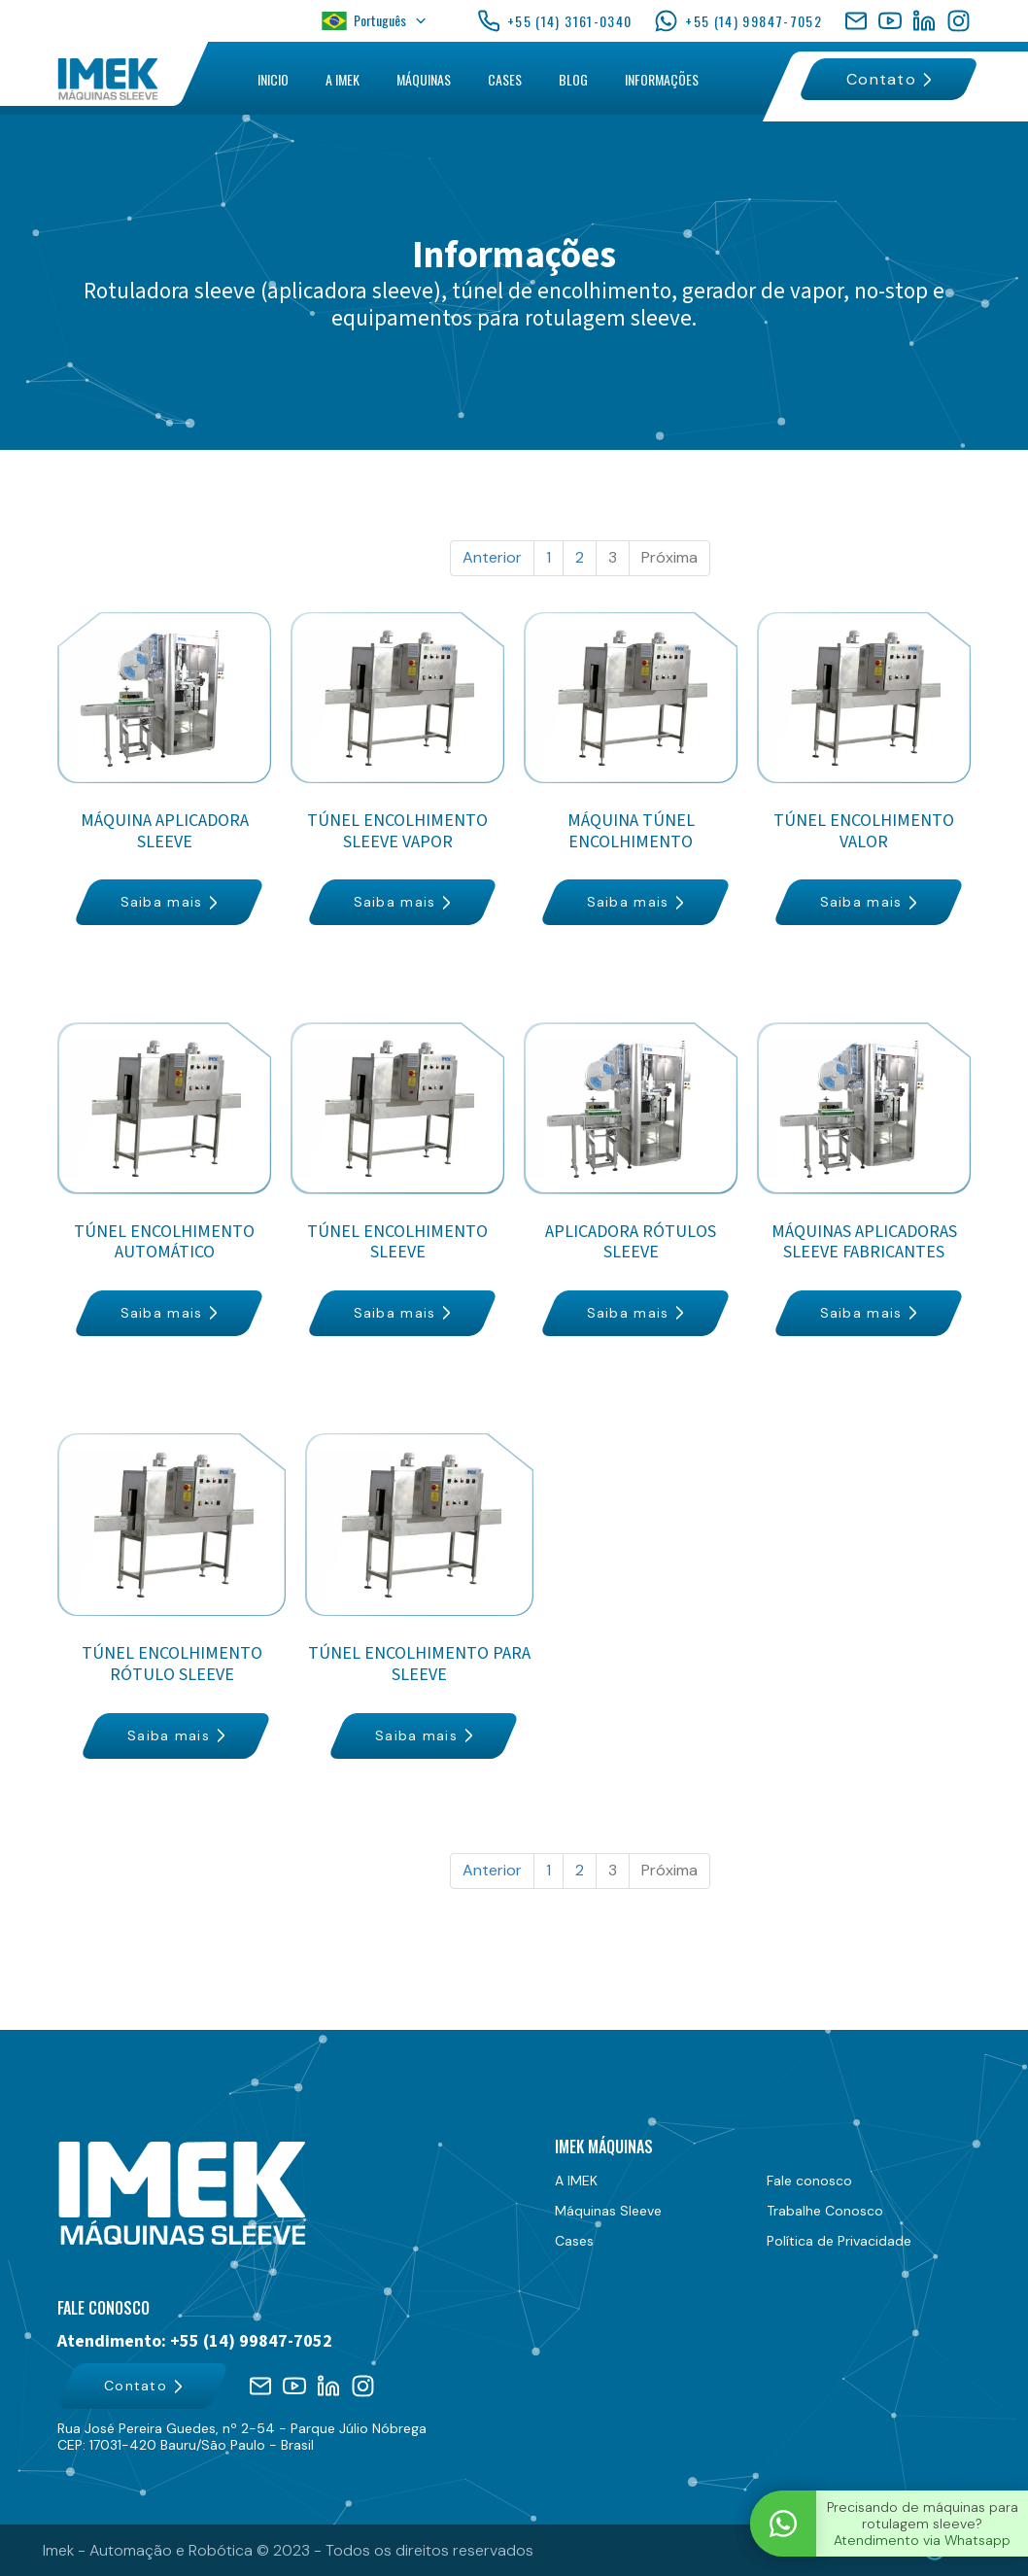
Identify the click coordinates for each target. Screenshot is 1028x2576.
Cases (574, 2241)
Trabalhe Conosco (825, 2210)
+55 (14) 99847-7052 (738, 21)
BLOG (573, 79)
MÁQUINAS (423, 79)
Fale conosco (809, 2180)
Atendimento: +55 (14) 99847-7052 (194, 2342)
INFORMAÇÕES (661, 79)
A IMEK (342, 79)
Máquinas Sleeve (608, 2210)
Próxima (669, 557)
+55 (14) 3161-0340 (554, 21)
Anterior (492, 557)
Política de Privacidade (839, 2241)
